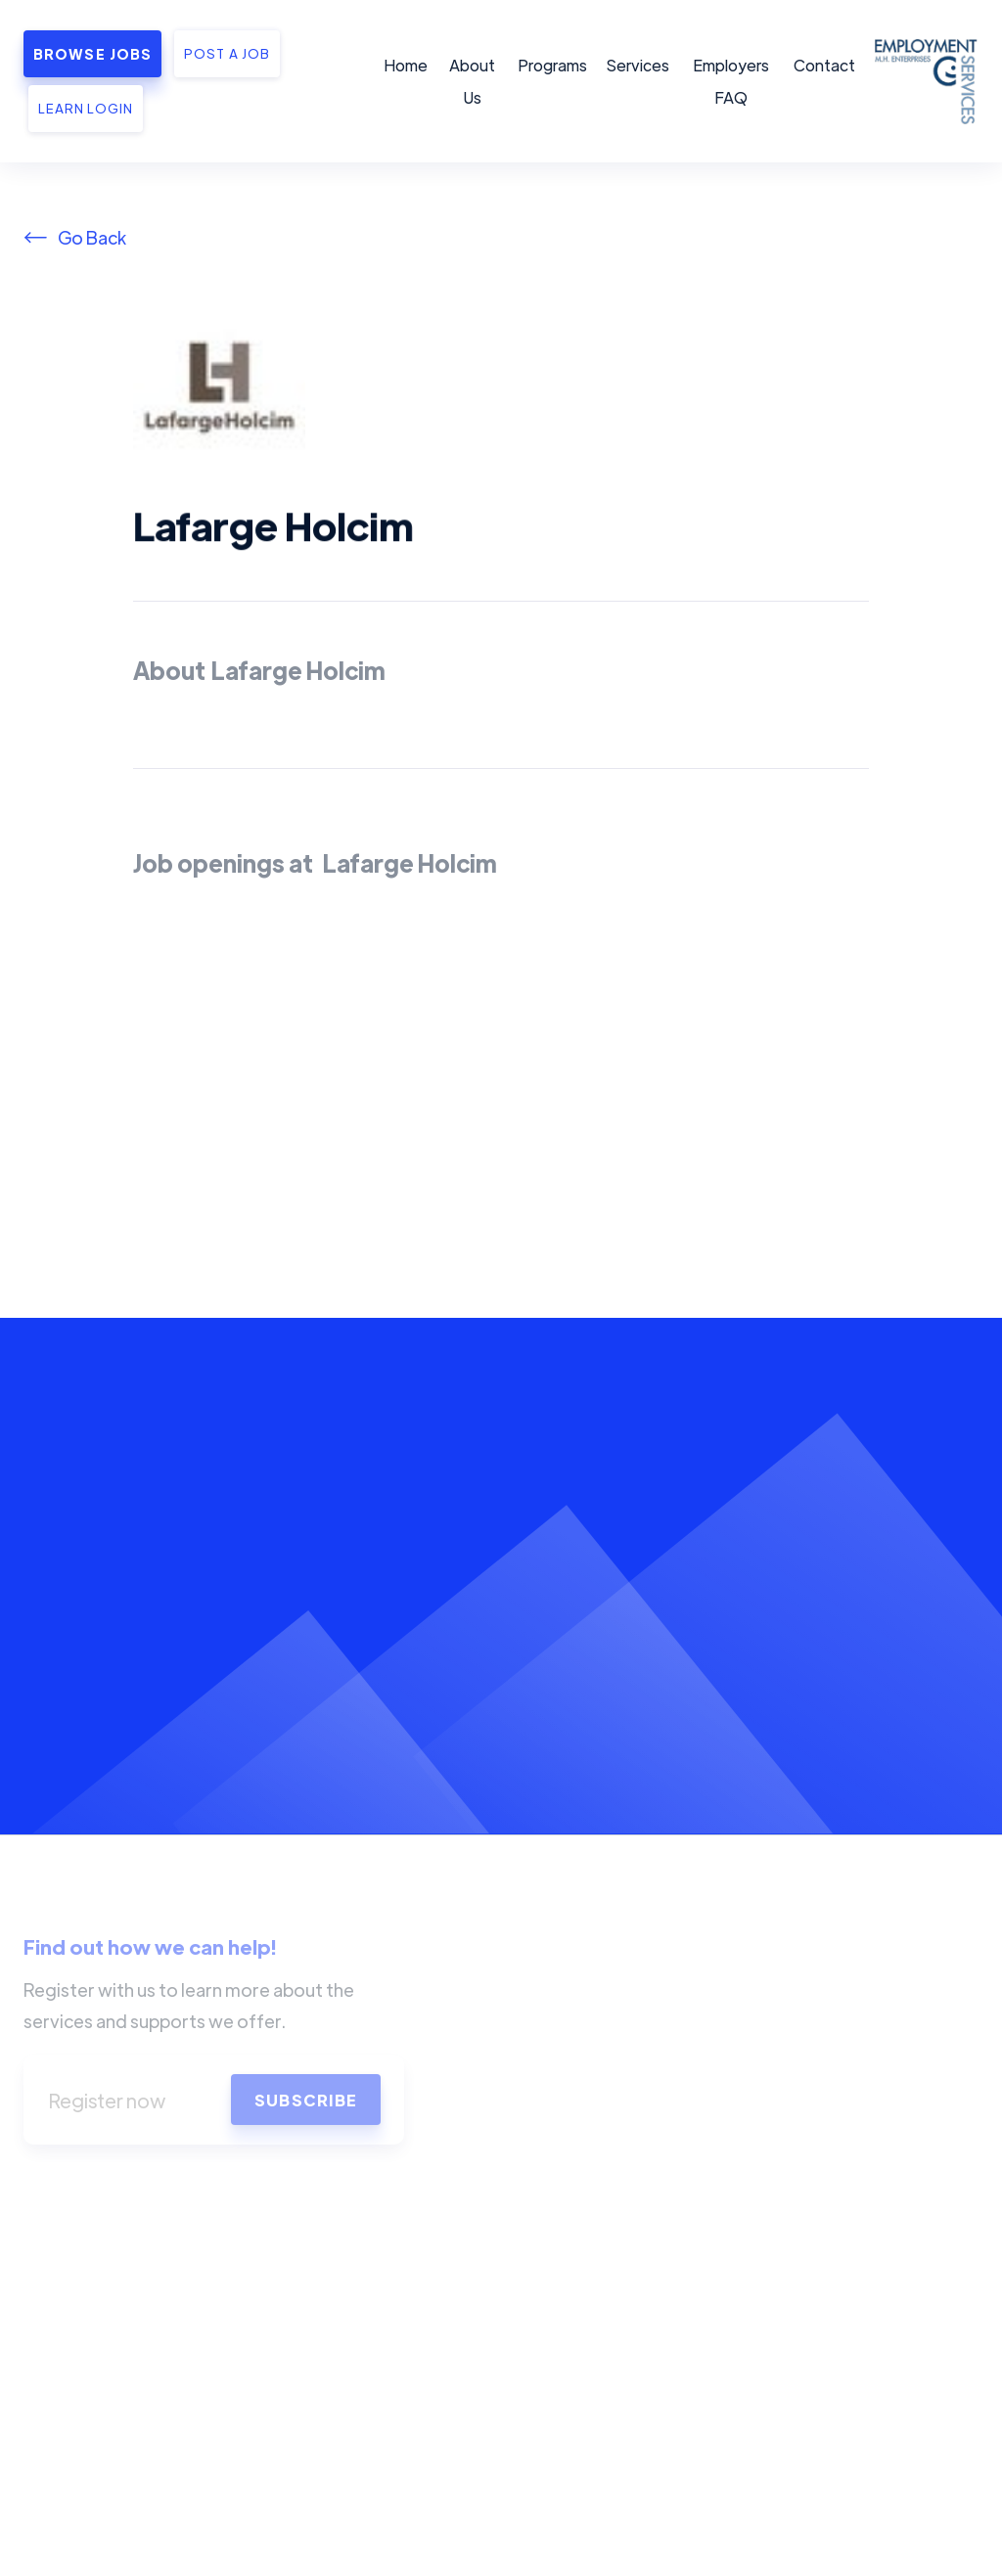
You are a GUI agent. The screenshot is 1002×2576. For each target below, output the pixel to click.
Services (638, 65)
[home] (923, 81)
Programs (552, 65)
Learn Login (85, 108)
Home (406, 65)
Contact (824, 65)
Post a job (226, 53)
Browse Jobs (92, 54)
